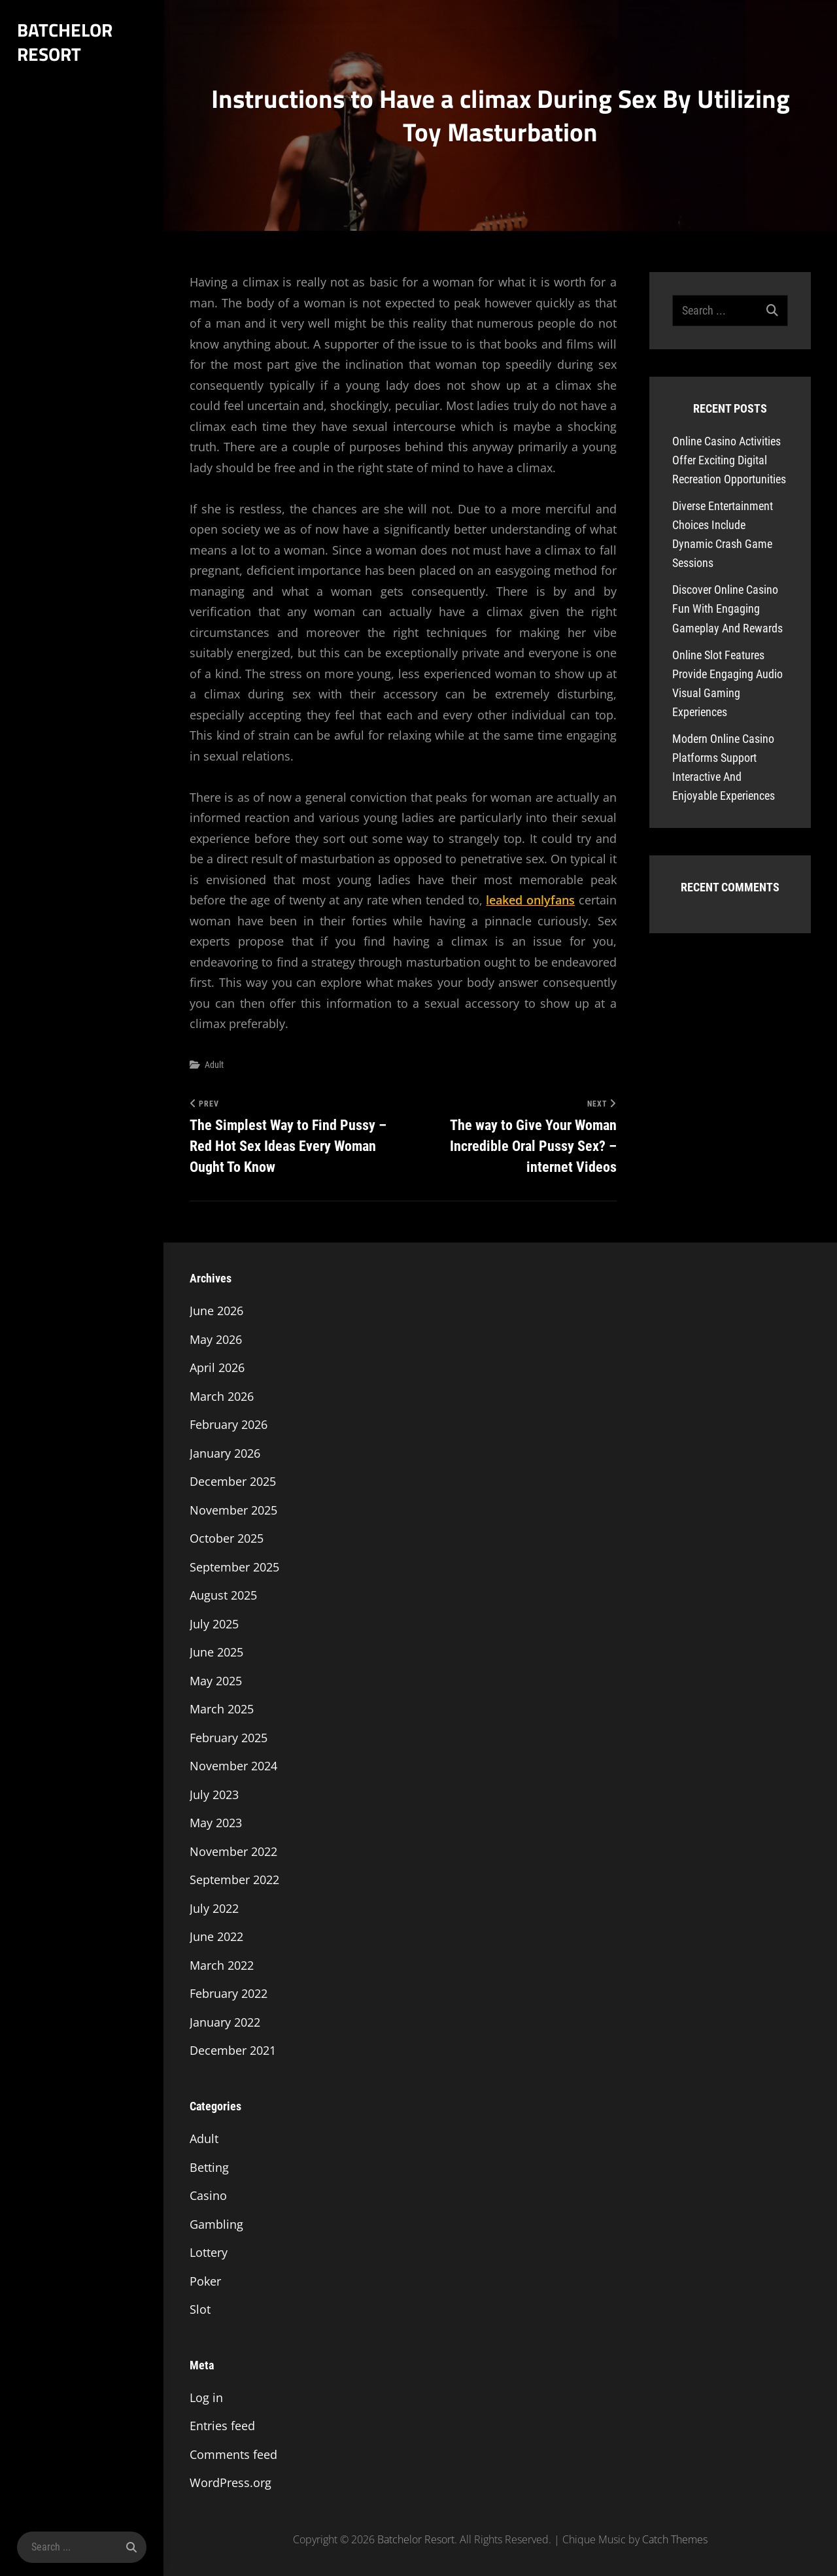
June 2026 (216, 1311)
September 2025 (234, 1567)
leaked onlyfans (530, 900)
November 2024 (233, 1766)
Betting (209, 2167)
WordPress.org (230, 2483)
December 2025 (233, 1482)
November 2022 (233, 1851)
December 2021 (233, 2051)
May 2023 (216, 1823)
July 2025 (214, 1624)
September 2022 (234, 1880)
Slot (200, 2309)
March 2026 (222, 1396)
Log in (206, 2397)
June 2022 (216, 1937)
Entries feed (222, 2426)
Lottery (209, 2252)
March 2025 (222, 1709)
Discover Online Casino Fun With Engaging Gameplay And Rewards (727, 608)
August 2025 (223, 1596)
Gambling (216, 2224)
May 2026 (216, 1339)
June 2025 (216, 1652)
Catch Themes (675, 2539)
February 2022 (228, 1994)
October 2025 (227, 1539)
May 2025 (216, 1681)
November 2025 (233, 1510)
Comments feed (233, 2454)
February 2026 (228, 1425)
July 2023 (214, 1794)
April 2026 (217, 1368)
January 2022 (225, 2022)
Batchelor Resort (64, 42)
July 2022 (214, 1908)
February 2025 (228, 1737)
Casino (208, 2195)
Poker (205, 2281)
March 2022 (222, 1965)
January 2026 (225, 1453)
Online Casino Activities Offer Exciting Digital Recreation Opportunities (729, 460)
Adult (214, 1064)
